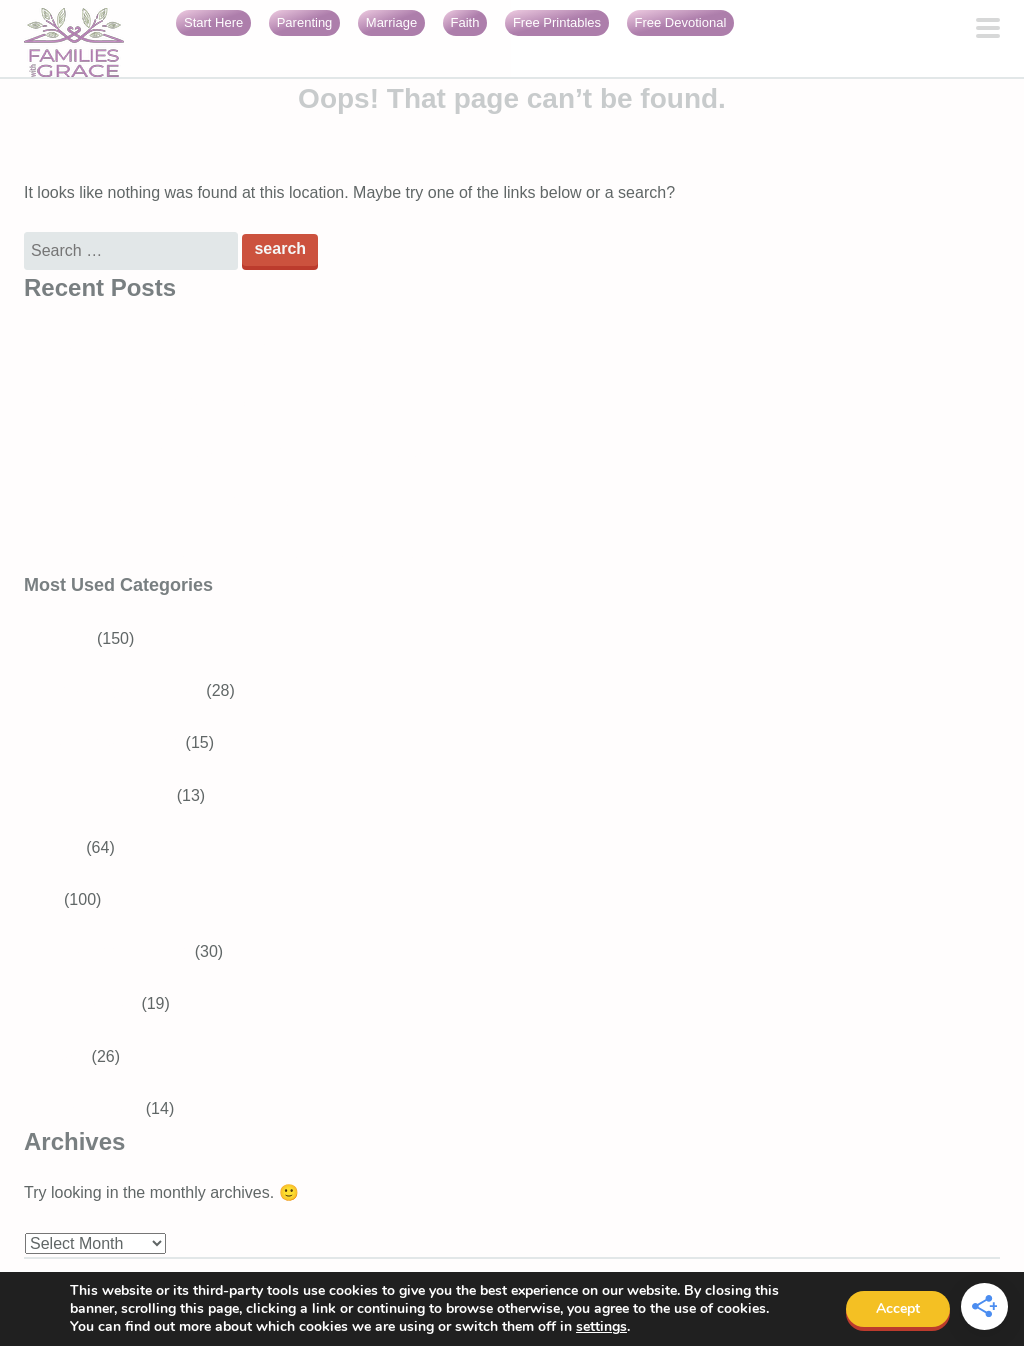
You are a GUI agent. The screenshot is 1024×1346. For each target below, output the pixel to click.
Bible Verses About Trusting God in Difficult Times (199, 347)
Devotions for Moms (119, 951)
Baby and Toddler (110, 795)
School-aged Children (125, 690)
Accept (898, 1308)
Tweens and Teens (114, 742)
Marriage (391, 22)
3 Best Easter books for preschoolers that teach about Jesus (238, 451)
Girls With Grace (82, 1108)
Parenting (305, 22)
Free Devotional (681, 22)
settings (601, 1327)
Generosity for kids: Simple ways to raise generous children (234, 399)
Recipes (53, 847)
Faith (465, 22)
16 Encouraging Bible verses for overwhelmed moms (211, 503)
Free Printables (557, 22)
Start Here (213, 22)
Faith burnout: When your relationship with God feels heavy (234, 555)
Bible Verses (92, 1003)
